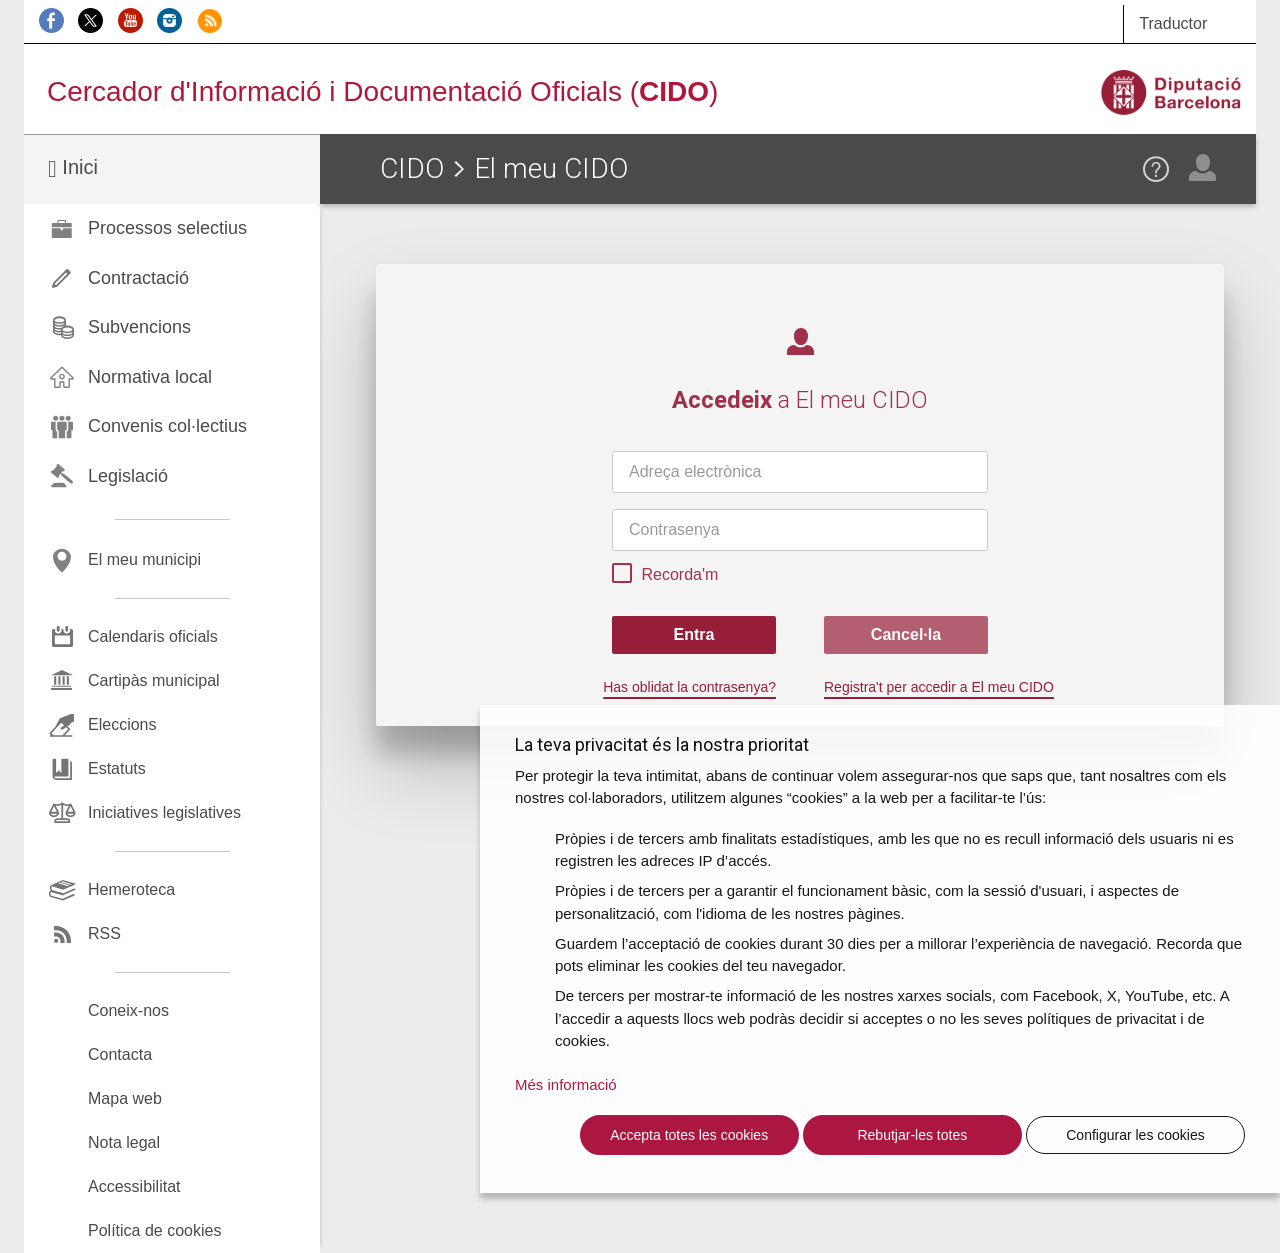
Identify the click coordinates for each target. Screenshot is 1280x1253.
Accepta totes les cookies (689, 1135)
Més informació (566, 1084)
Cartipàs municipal (154, 680)
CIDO (412, 168)
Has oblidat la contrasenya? (689, 687)
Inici (73, 168)
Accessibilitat (134, 1186)
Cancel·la (906, 634)
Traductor (1173, 23)
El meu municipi (144, 559)
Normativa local (150, 377)
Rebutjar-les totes (912, 1135)
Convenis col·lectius (167, 426)
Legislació (128, 476)
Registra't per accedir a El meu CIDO (939, 687)
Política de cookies (154, 1230)
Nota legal (124, 1142)
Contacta (120, 1054)
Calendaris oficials (153, 636)
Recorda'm (665, 576)
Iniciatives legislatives (164, 812)
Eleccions (122, 724)
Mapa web (125, 1098)
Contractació (138, 278)
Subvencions (139, 327)
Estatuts (117, 768)
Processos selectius (167, 228)
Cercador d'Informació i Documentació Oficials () (382, 91)
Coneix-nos (128, 1010)
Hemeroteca (131, 889)
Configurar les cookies (1135, 1135)
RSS (104, 933)
